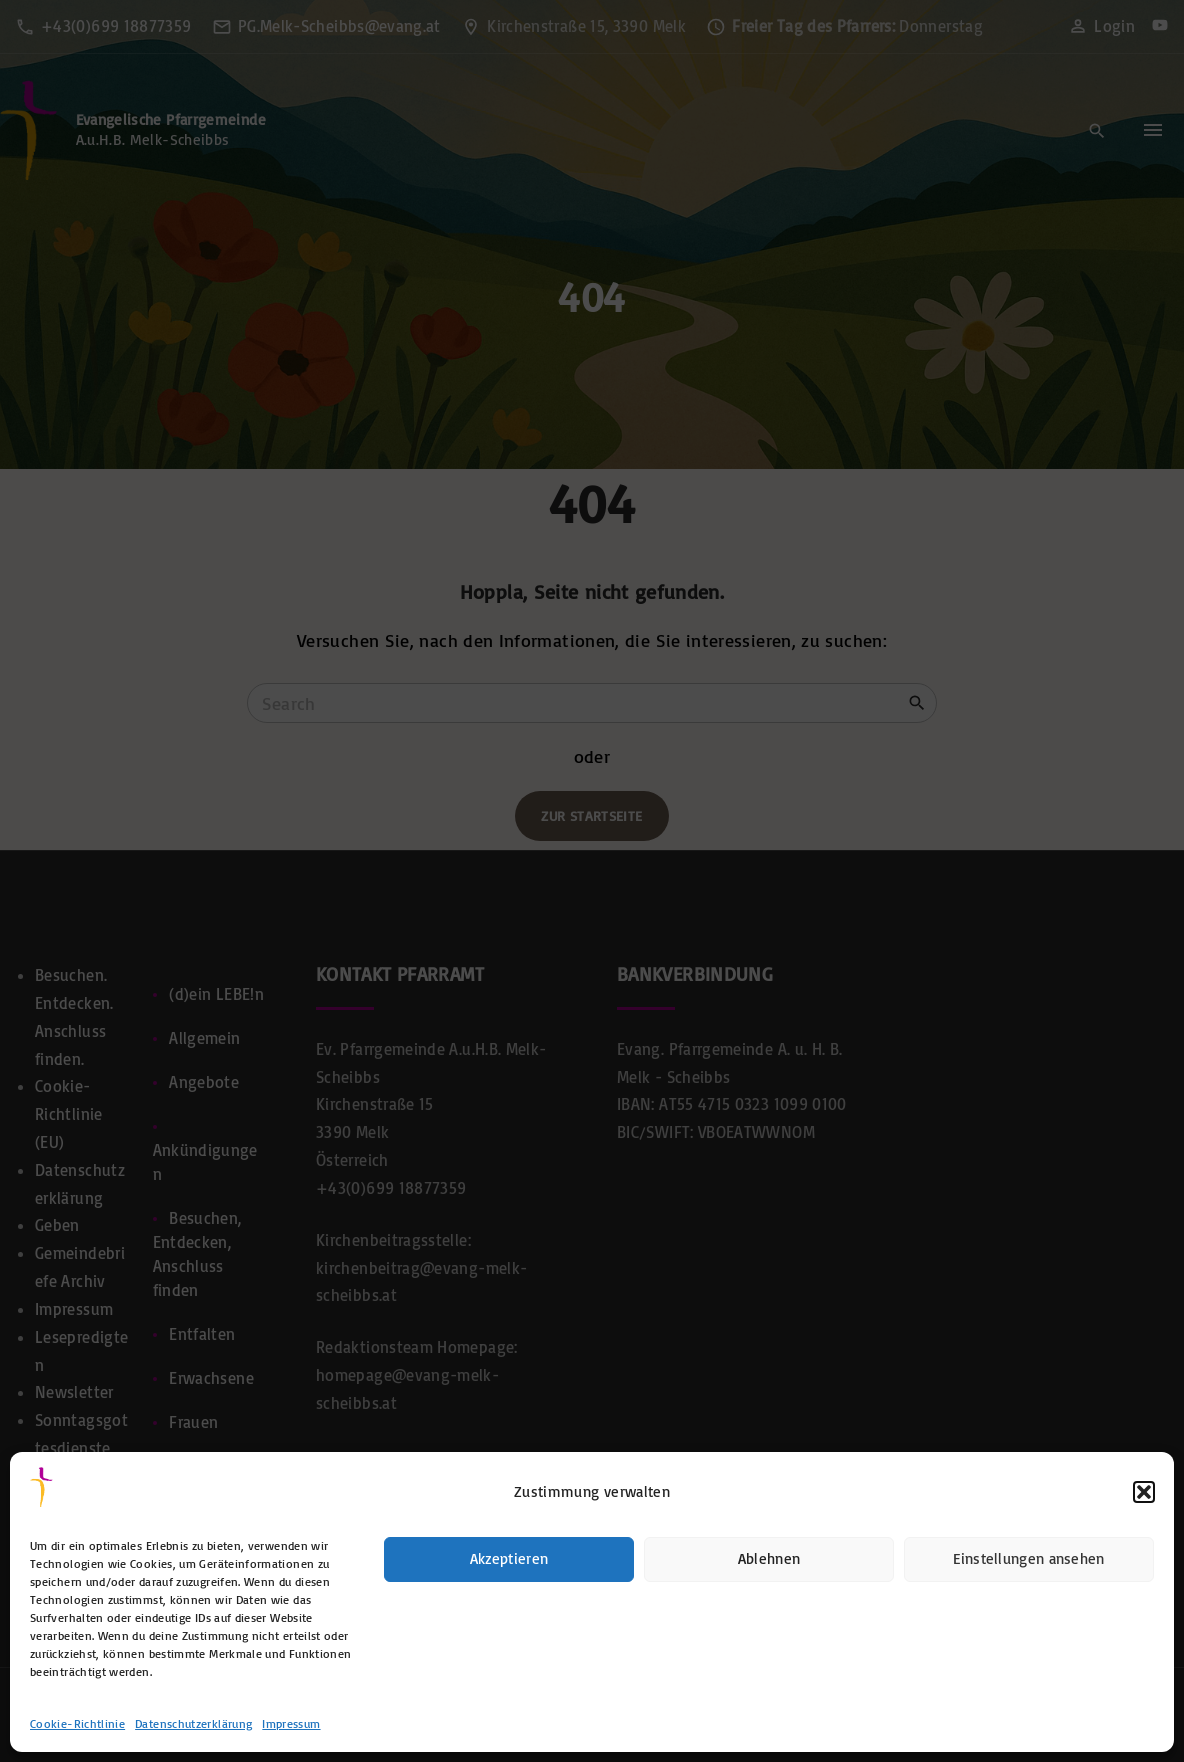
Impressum (291, 1723)
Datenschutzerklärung (193, 1723)
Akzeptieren (509, 1558)
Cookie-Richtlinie (77, 1723)
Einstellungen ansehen (1028, 1558)
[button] (1144, 1492)
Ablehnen (769, 1558)
